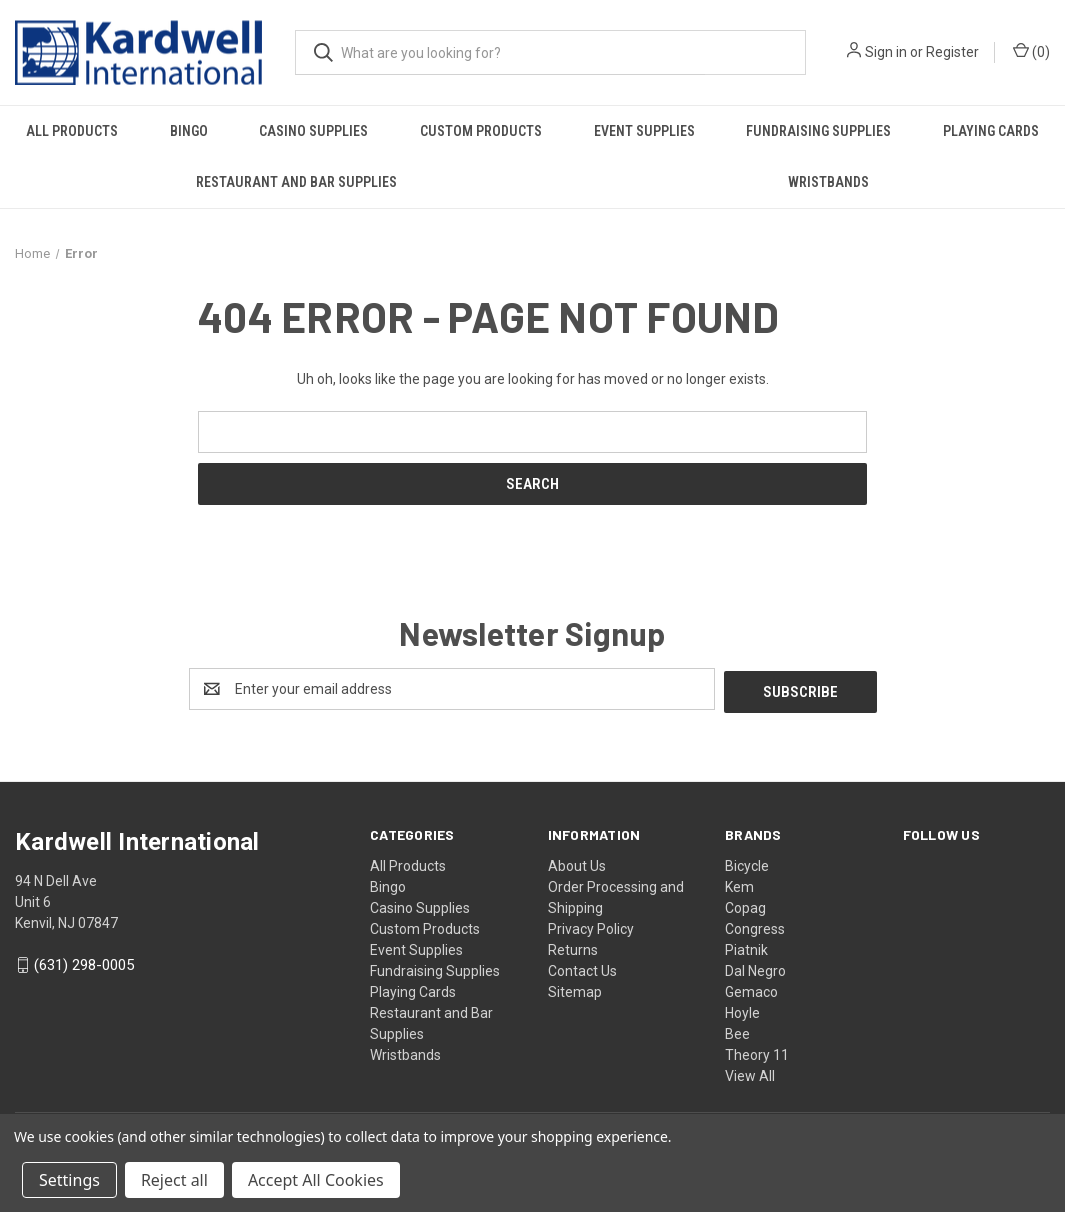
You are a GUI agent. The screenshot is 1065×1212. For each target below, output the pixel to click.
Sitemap (575, 989)
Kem (739, 884)
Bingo (189, 131)
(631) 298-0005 (84, 963)
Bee (737, 1031)
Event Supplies (644, 131)
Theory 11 (757, 1052)
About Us (577, 863)
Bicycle (747, 863)
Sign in (886, 52)
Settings (69, 1180)
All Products (72, 131)
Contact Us (582, 968)
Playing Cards (413, 989)
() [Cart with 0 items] (1031, 51)
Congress (755, 926)
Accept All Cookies (316, 1180)
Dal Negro (755, 968)
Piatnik (746, 947)
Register (952, 52)
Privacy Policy (591, 926)
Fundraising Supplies (818, 131)
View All (750, 1073)
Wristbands (828, 182)
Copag (745, 905)
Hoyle (742, 1010)
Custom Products (481, 131)
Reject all (174, 1180)
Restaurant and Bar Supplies (296, 182)
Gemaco (751, 989)
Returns (573, 947)
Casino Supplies (313, 131)
